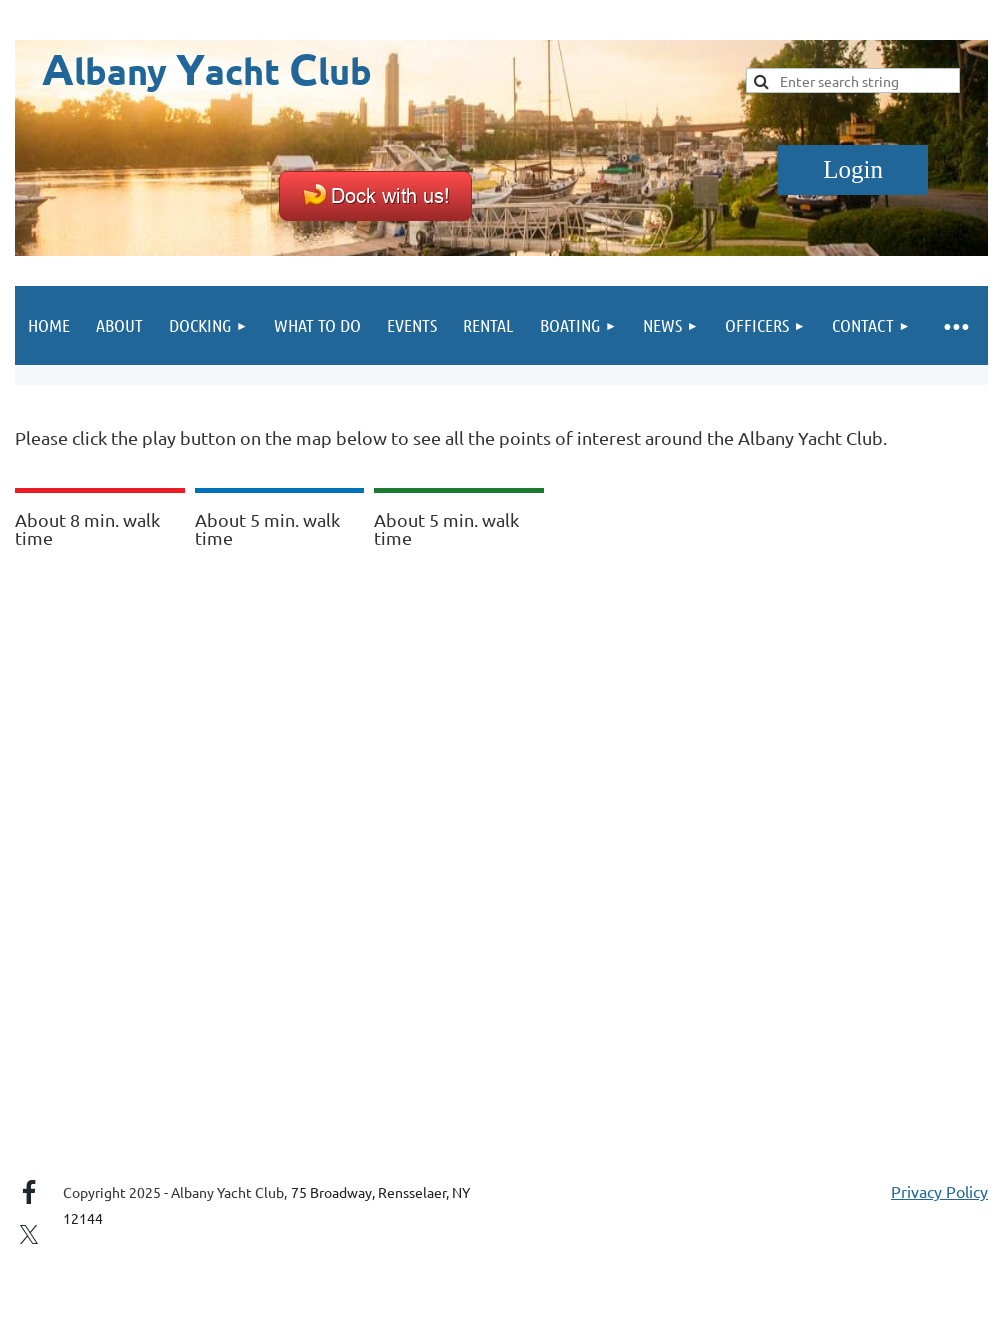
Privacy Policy (939, 1191)
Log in (853, 170)
